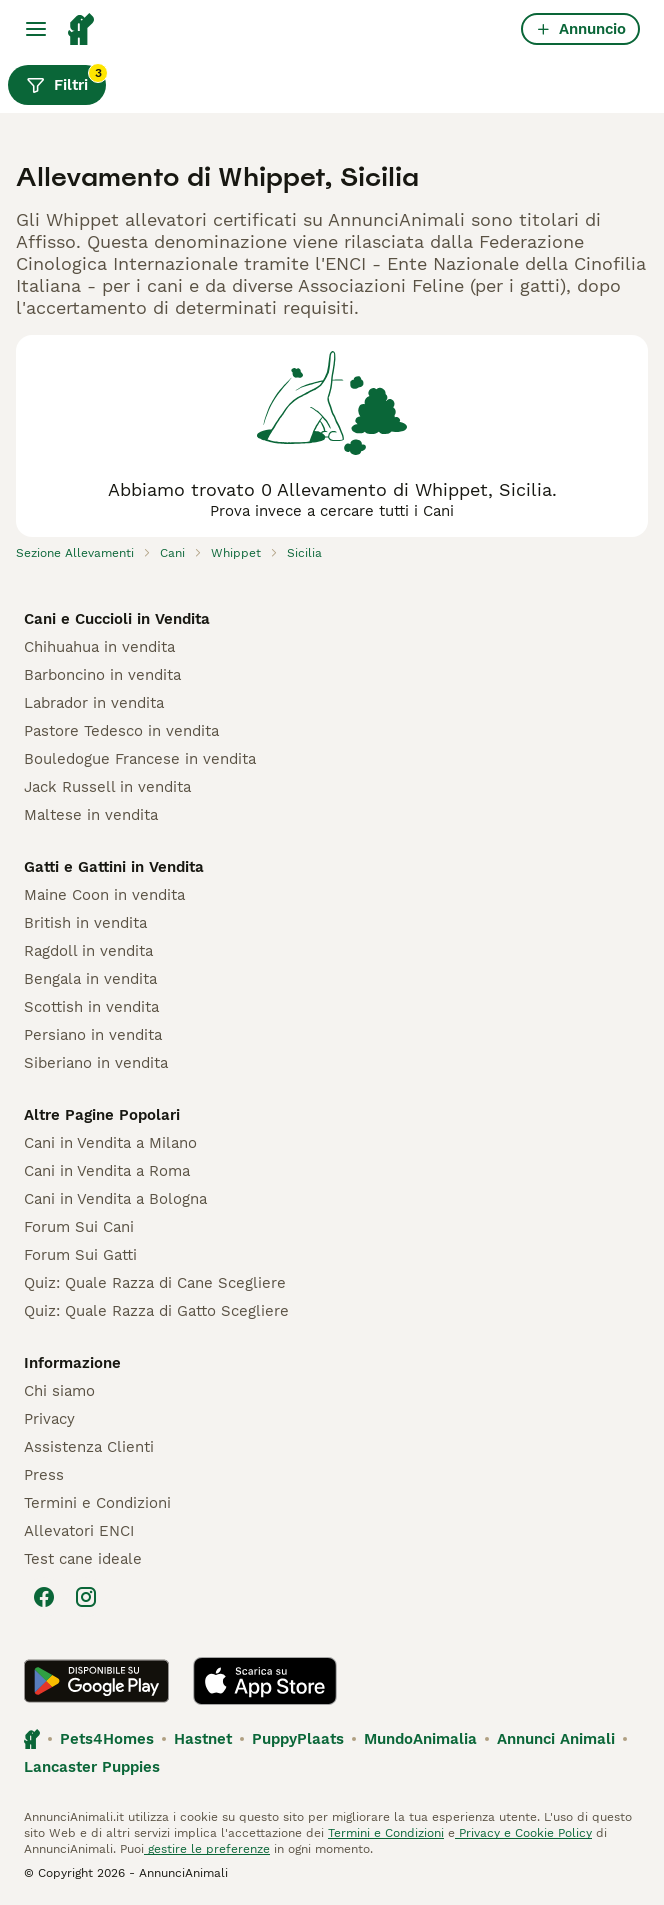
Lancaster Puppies (92, 1767)
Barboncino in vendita (102, 675)
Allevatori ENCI (79, 1531)
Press (44, 1475)
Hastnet (203, 1739)
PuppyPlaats (298, 1739)
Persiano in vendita (93, 1035)
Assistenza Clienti (89, 1447)
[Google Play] (96, 1681)
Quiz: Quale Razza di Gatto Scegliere (156, 1311)
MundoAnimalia (420, 1739)
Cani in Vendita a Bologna (115, 1199)
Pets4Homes (107, 1739)
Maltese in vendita (91, 815)
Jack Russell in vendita (107, 787)
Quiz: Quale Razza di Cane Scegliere (155, 1283)
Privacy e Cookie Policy (523, 1833)
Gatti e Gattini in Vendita (114, 867)
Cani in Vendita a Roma (107, 1171)
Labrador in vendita (94, 703)
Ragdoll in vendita (88, 951)
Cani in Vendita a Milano (110, 1143)
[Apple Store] (265, 1681)
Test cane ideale (83, 1559)
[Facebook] (44, 1597)
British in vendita (85, 923)
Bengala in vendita (90, 979)
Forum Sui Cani (79, 1227)
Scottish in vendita (91, 1007)
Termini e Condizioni (97, 1503)
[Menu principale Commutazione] (36, 29)
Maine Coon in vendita (104, 895)
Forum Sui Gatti (80, 1255)
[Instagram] (86, 1597)
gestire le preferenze (207, 1849)
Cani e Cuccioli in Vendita (117, 619)
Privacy (49, 1419)
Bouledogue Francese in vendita (140, 759)
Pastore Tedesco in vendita (121, 731)
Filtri (66, 80)
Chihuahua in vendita (99, 647)
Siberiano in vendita (96, 1063)
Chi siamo (59, 1391)
